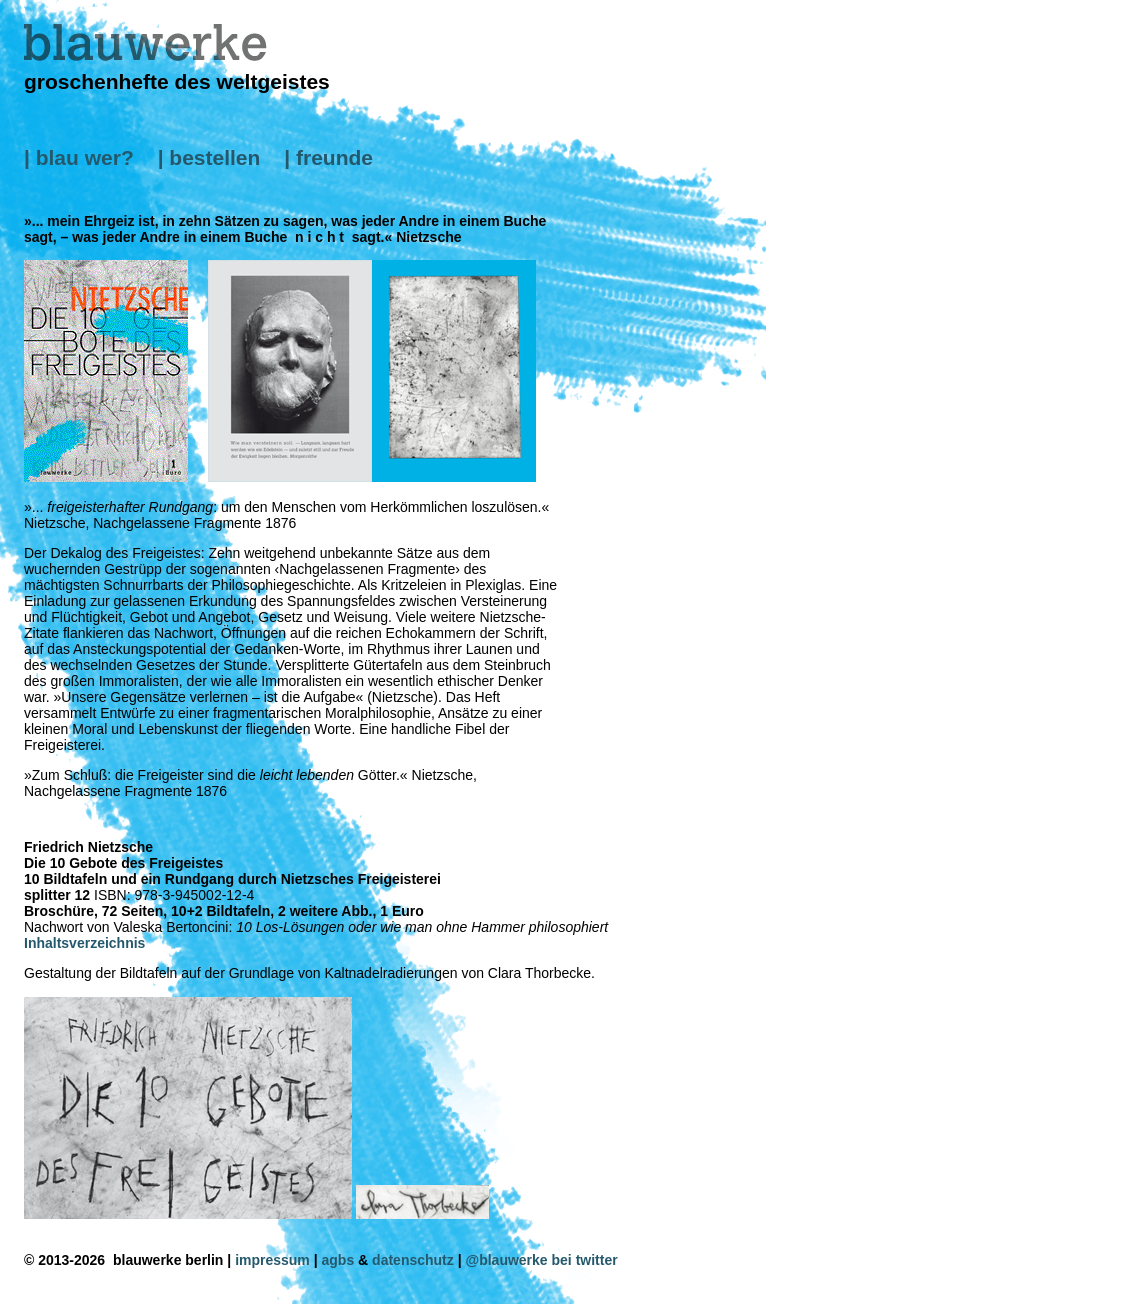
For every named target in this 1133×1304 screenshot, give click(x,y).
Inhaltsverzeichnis (84, 943)
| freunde (328, 157)
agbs (338, 1260)
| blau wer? (79, 157)
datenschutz (413, 1260)
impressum (272, 1260)
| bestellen (209, 157)
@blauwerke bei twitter (542, 1260)
